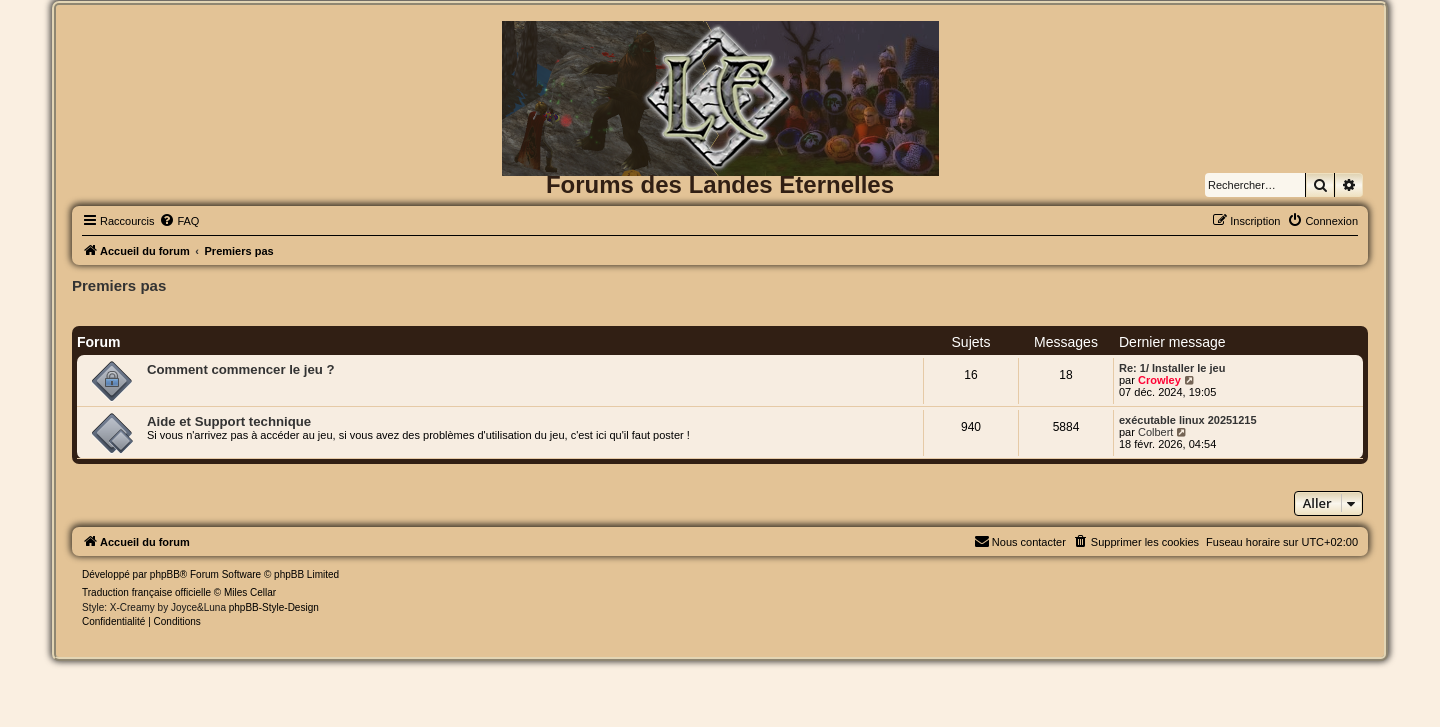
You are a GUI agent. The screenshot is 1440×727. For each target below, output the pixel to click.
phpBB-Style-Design (274, 607)
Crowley (1159, 380)
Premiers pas (119, 285)
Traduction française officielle (146, 592)
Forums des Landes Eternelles (720, 184)
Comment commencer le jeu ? (241, 369)
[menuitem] (179, 221)
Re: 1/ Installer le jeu (1172, 368)
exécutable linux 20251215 (1188, 420)
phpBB (165, 574)
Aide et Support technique (229, 421)
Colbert (1155, 432)
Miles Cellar (250, 592)
